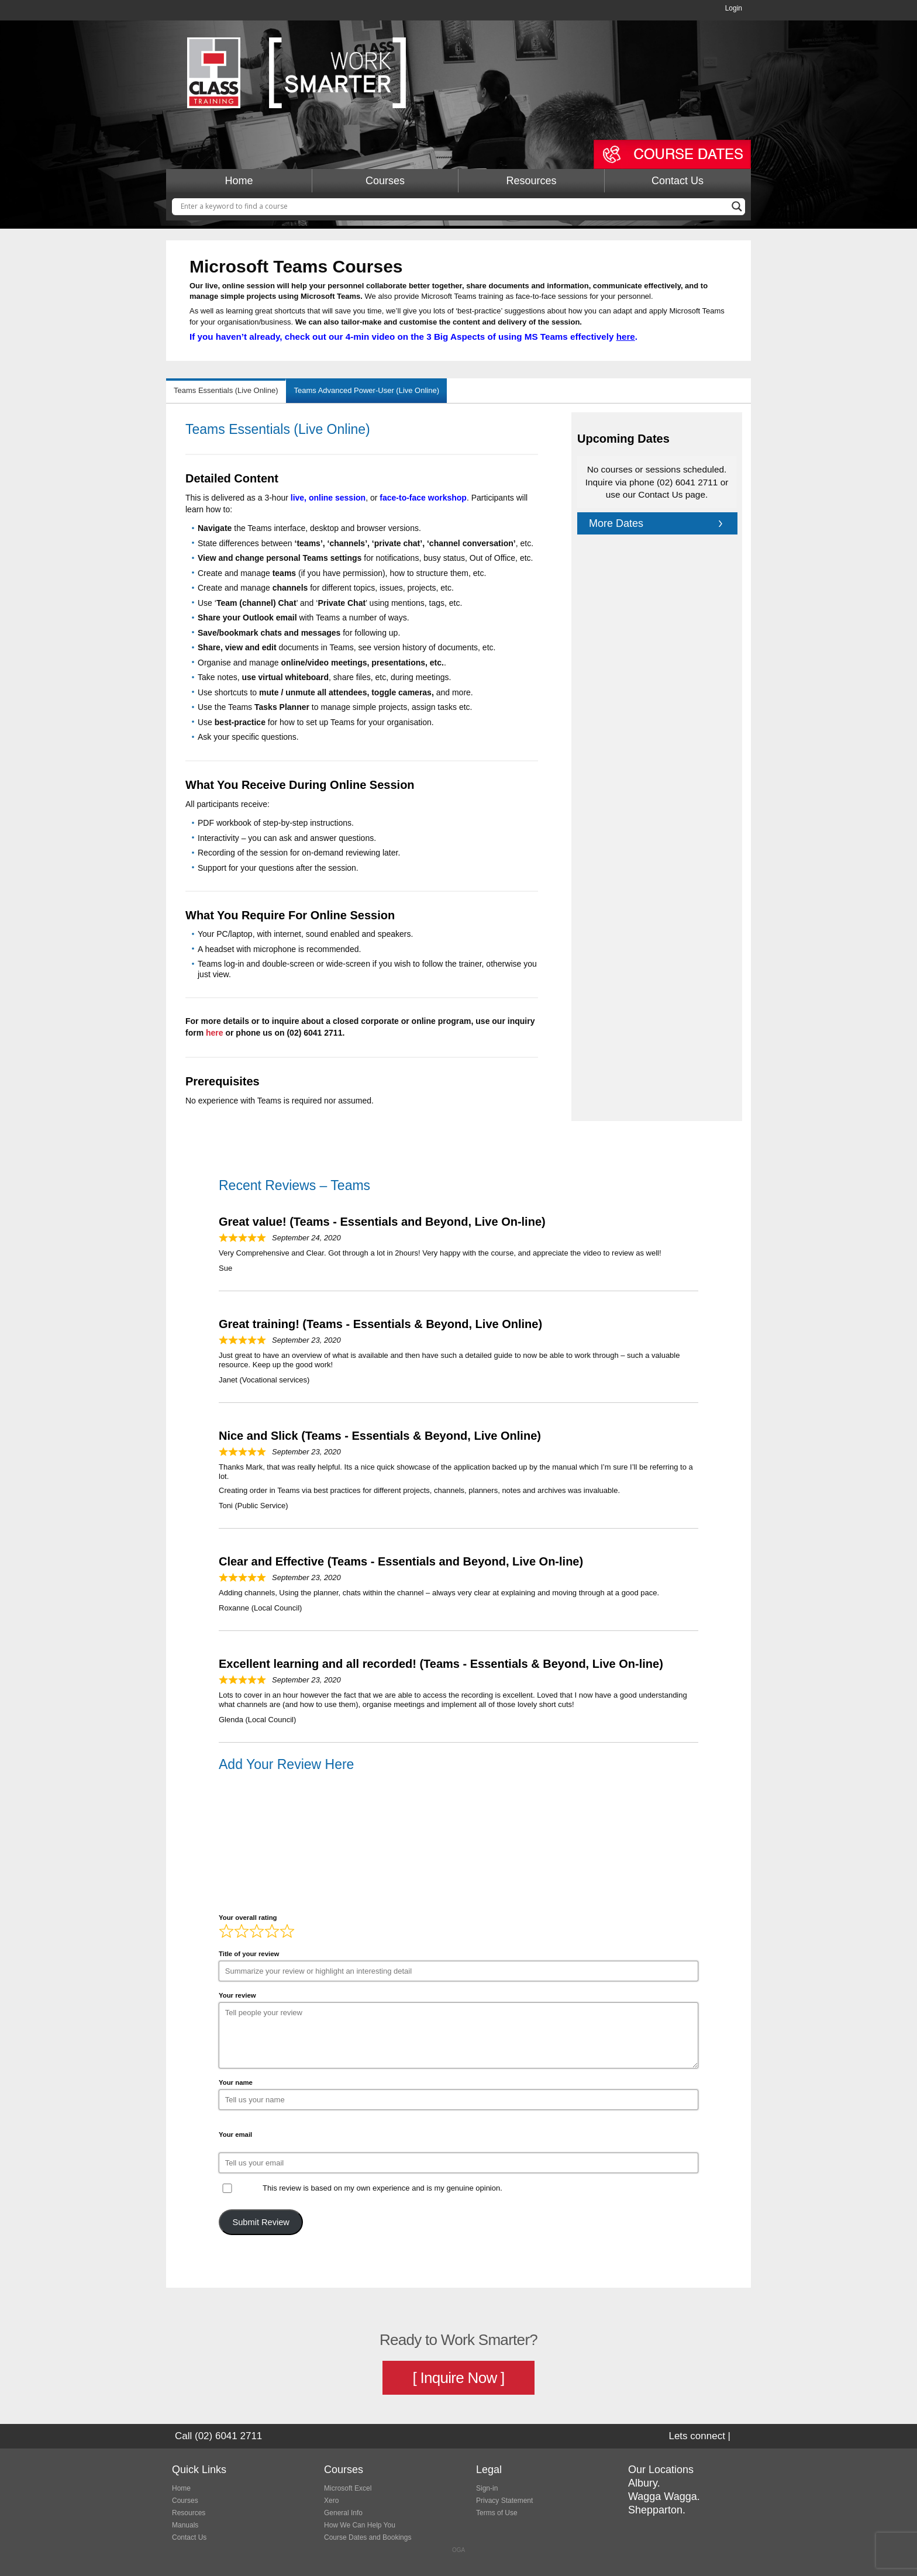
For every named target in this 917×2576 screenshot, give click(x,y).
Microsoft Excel (347, 2488)
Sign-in (487, 2488)
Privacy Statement (504, 2500)
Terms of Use (497, 2513)
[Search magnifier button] (737, 206)
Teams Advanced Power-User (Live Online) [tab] (366, 390)
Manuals (185, 2525)
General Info (343, 2513)
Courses (385, 181)
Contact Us (677, 181)
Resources (531, 181)
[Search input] (453, 206)
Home (239, 181)
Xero (331, 2500)
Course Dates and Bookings (367, 2537)
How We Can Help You (359, 2525)
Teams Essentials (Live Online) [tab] (226, 390)
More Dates (616, 523)
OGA (458, 2550)
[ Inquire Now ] (458, 2378)
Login (733, 8)
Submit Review (260, 2222)
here (625, 337)
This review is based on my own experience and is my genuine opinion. (382, 2188)
